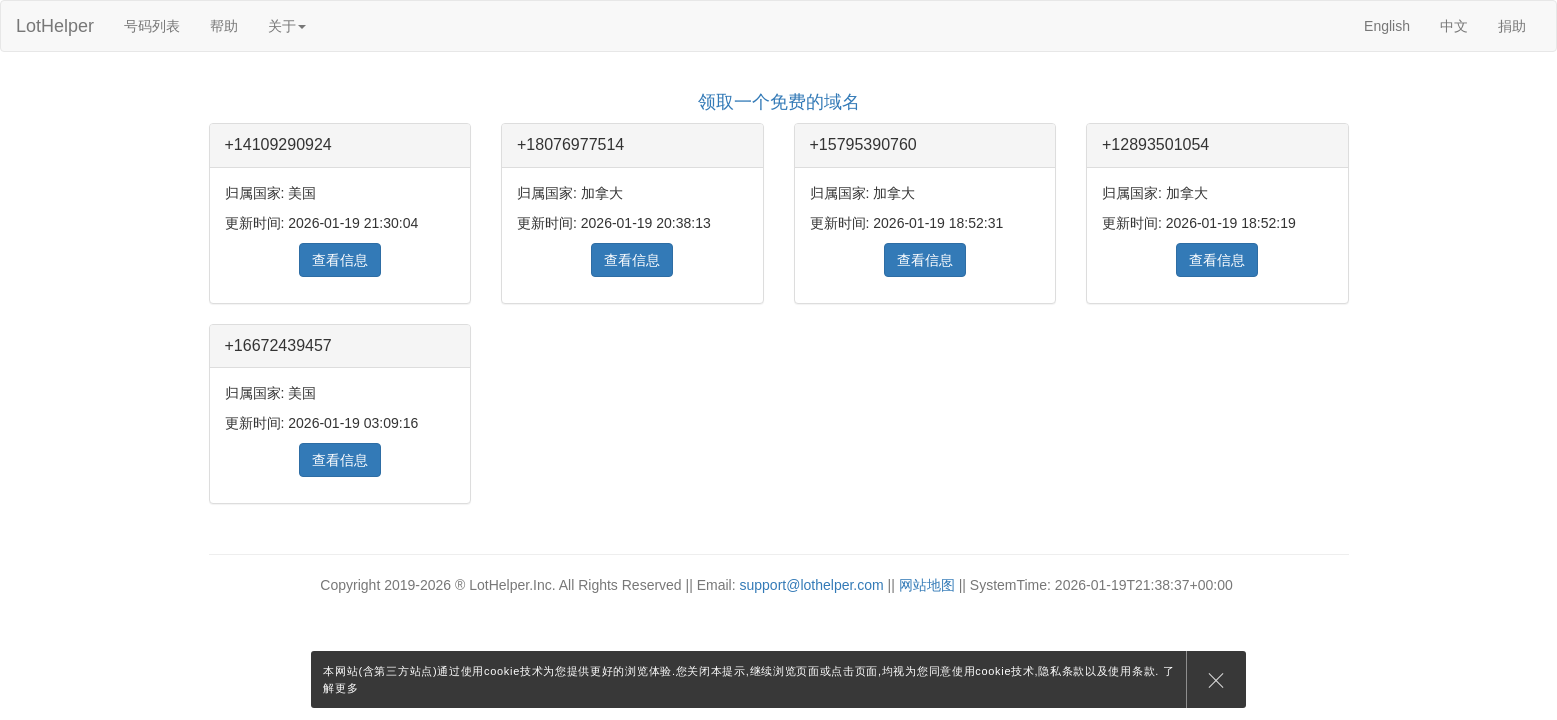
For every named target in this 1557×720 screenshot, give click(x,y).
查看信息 (340, 260)
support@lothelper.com (812, 585)
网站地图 (927, 585)
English (1387, 26)
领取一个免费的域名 (779, 102)
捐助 (1512, 26)
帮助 (224, 26)
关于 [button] (287, 26)
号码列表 (152, 26)
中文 (1454, 26)
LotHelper (55, 26)
